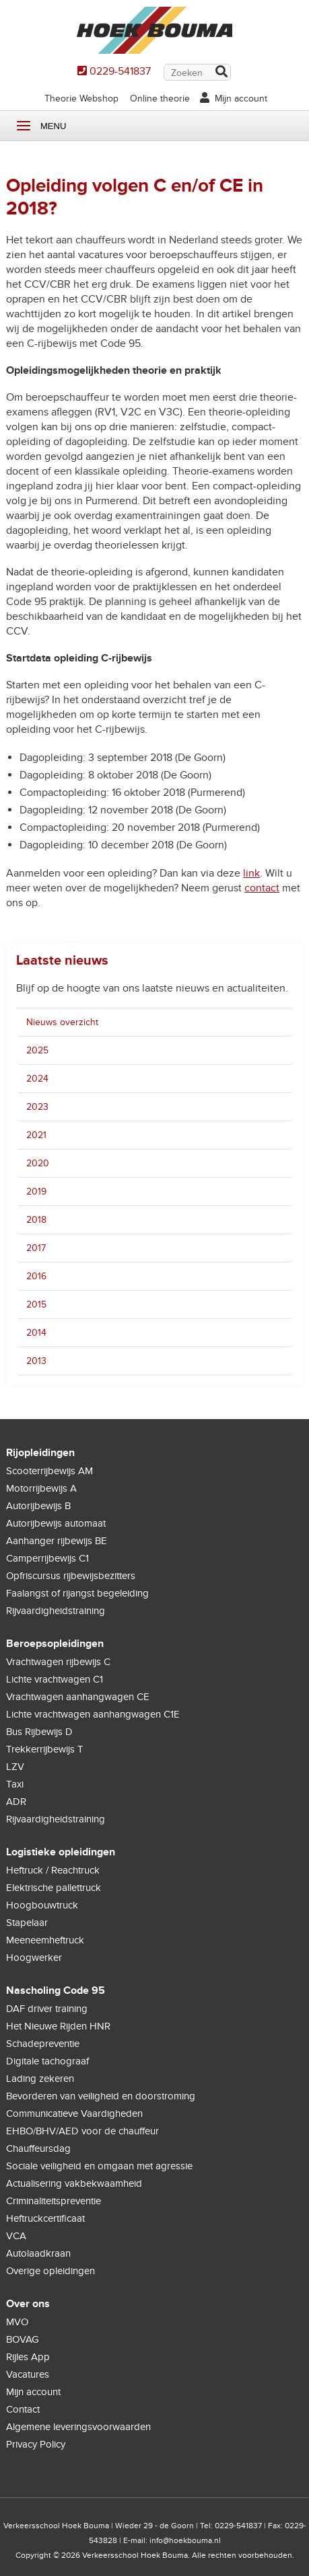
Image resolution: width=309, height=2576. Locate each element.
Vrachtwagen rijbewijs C (58, 1662)
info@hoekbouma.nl (185, 2540)
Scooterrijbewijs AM (49, 1471)
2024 (37, 1078)
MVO (17, 2322)
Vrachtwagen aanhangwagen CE (77, 1697)
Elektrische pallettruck (53, 1888)
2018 (36, 1219)
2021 (36, 1135)
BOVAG (22, 2339)
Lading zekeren (40, 2078)
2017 (36, 1248)
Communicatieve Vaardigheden (74, 2113)
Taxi (15, 1784)
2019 (36, 1191)
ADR (16, 1802)
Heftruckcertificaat (45, 2218)
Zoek (220, 73)
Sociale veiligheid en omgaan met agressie (99, 2166)
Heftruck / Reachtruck (53, 1870)
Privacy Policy (35, 2444)
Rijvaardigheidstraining (55, 1611)
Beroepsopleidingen (55, 1643)
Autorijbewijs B (38, 1506)
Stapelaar (27, 1923)
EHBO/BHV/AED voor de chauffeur (82, 2131)
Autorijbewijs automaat (56, 1523)
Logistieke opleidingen (60, 1852)
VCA (16, 2236)
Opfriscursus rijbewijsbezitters (70, 1576)
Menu (23, 126)
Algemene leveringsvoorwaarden (78, 2427)
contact (261, 888)
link (251, 873)
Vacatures (27, 2374)
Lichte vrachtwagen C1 (54, 1679)
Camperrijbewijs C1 (47, 1558)
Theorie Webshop (81, 98)
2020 (37, 1163)
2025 (37, 1050)
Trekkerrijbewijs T (44, 1749)
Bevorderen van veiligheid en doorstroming (100, 2096)
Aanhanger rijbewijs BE (56, 1541)
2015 (36, 1304)
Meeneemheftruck (45, 1940)
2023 (37, 1107)
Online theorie (160, 98)
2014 (36, 1332)
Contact (23, 2409)
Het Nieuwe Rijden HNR (58, 2026)
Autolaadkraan (38, 2253)
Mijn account (241, 98)
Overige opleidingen (50, 2271)
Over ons (28, 2303)
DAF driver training (47, 2009)
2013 (36, 1361)
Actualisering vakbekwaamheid (74, 2183)
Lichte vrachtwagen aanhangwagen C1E (93, 1714)
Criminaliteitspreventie (53, 2201)
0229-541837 (120, 71)
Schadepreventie (42, 2044)
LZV (15, 1767)
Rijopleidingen (40, 1452)
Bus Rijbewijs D (39, 1732)
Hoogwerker (34, 1957)
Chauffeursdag (38, 2148)
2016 (36, 1276)
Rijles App (28, 2357)
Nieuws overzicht (62, 1022)
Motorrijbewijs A (41, 1488)
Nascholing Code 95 (55, 1990)
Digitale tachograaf (47, 2061)
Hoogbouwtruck (42, 1905)
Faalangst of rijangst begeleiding (77, 1593)
